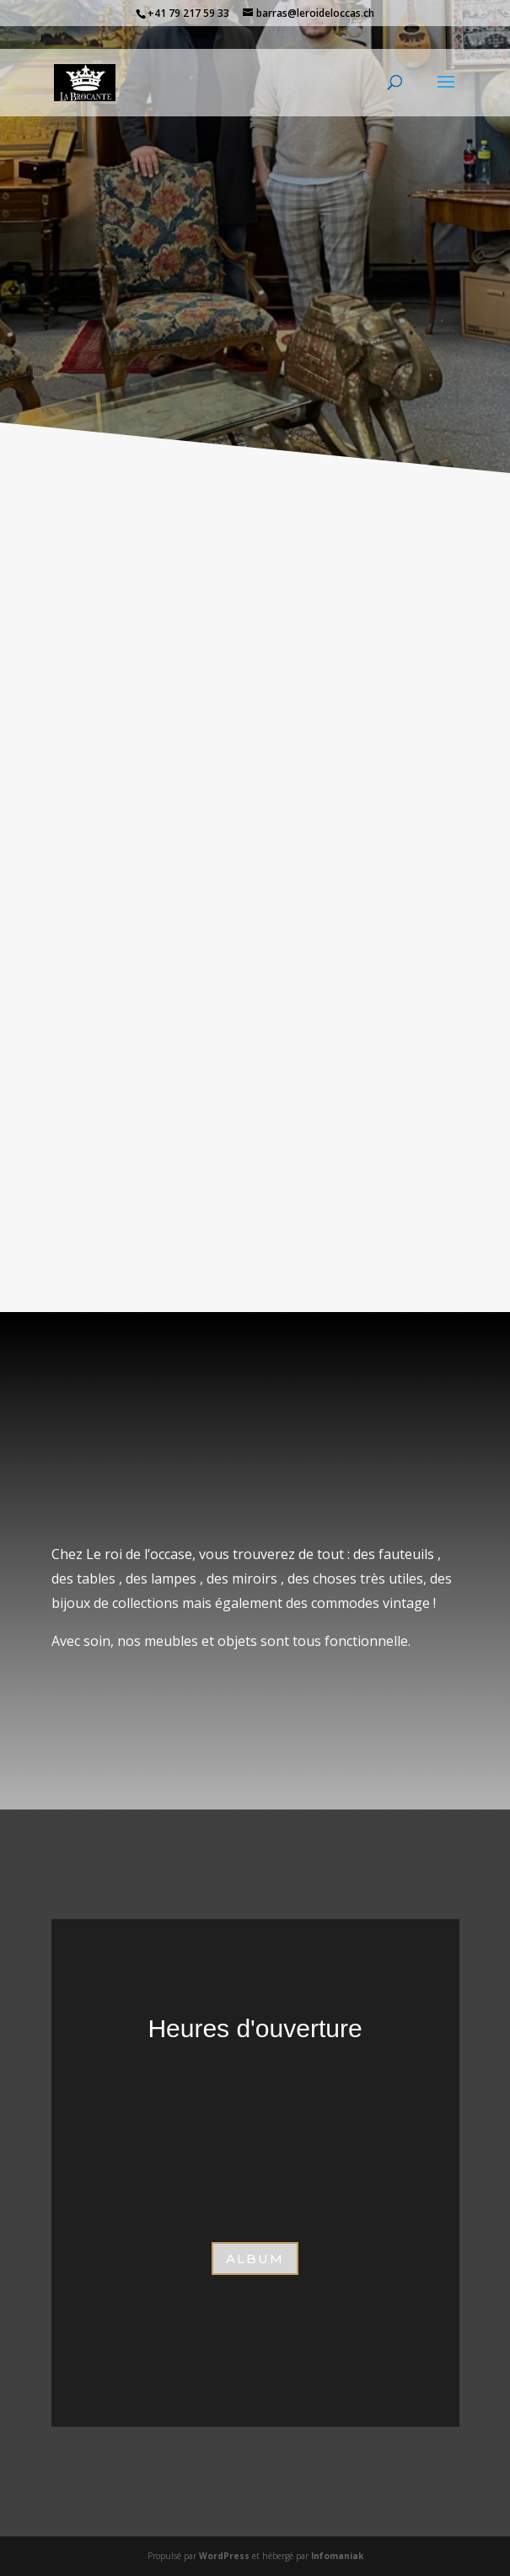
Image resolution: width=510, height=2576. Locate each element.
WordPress (224, 2556)
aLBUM (255, 2259)
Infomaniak (337, 2556)
